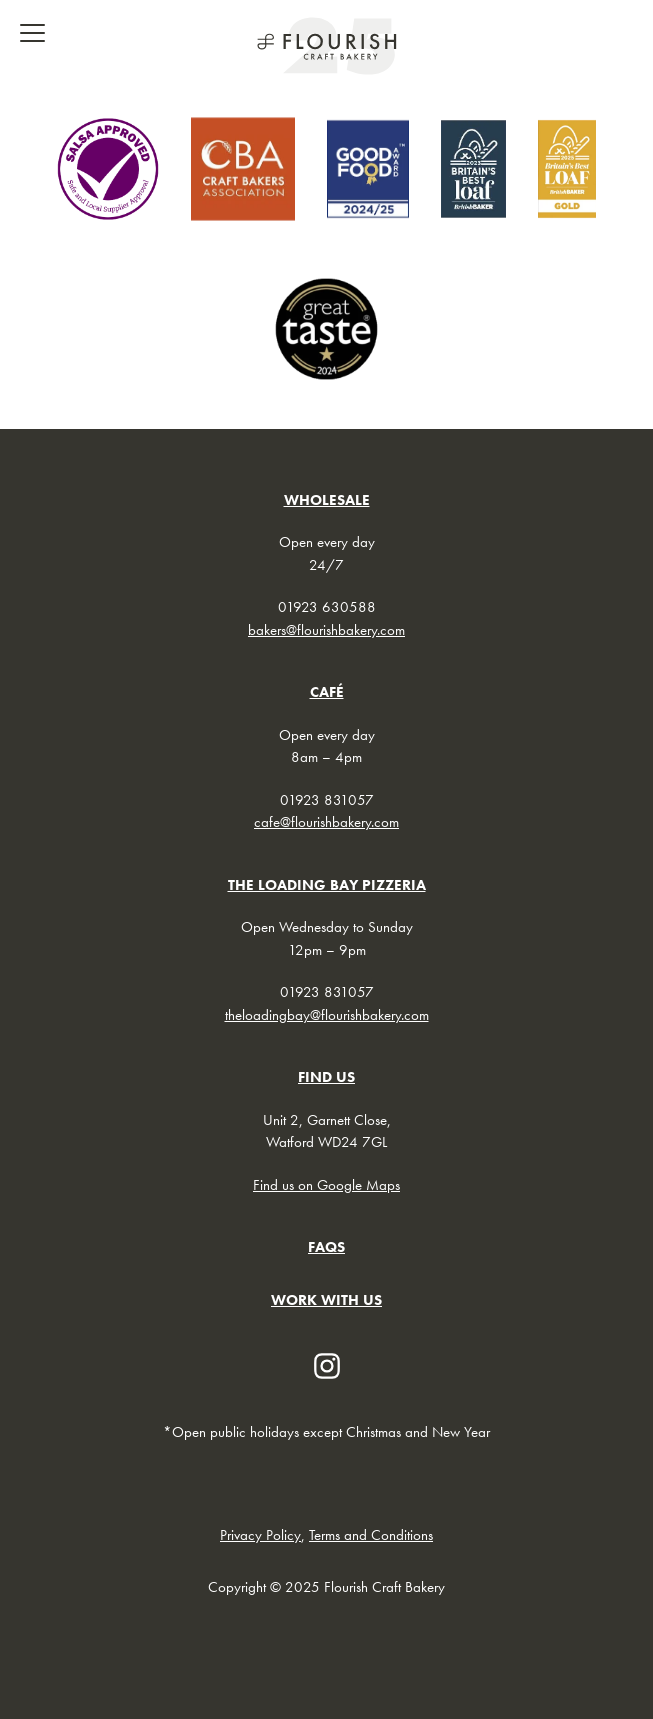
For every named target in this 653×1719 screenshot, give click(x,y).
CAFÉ (327, 692)
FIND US (326, 1077)
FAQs (326, 1247)
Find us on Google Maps (326, 1185)
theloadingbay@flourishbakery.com (327, 1015)
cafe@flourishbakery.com (326, 822)
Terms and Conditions (371, 1535)
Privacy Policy (260, 1535)
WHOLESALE (327, 500)
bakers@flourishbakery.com (326, 630)
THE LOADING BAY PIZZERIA (327, 885)
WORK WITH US (326, 1300)
